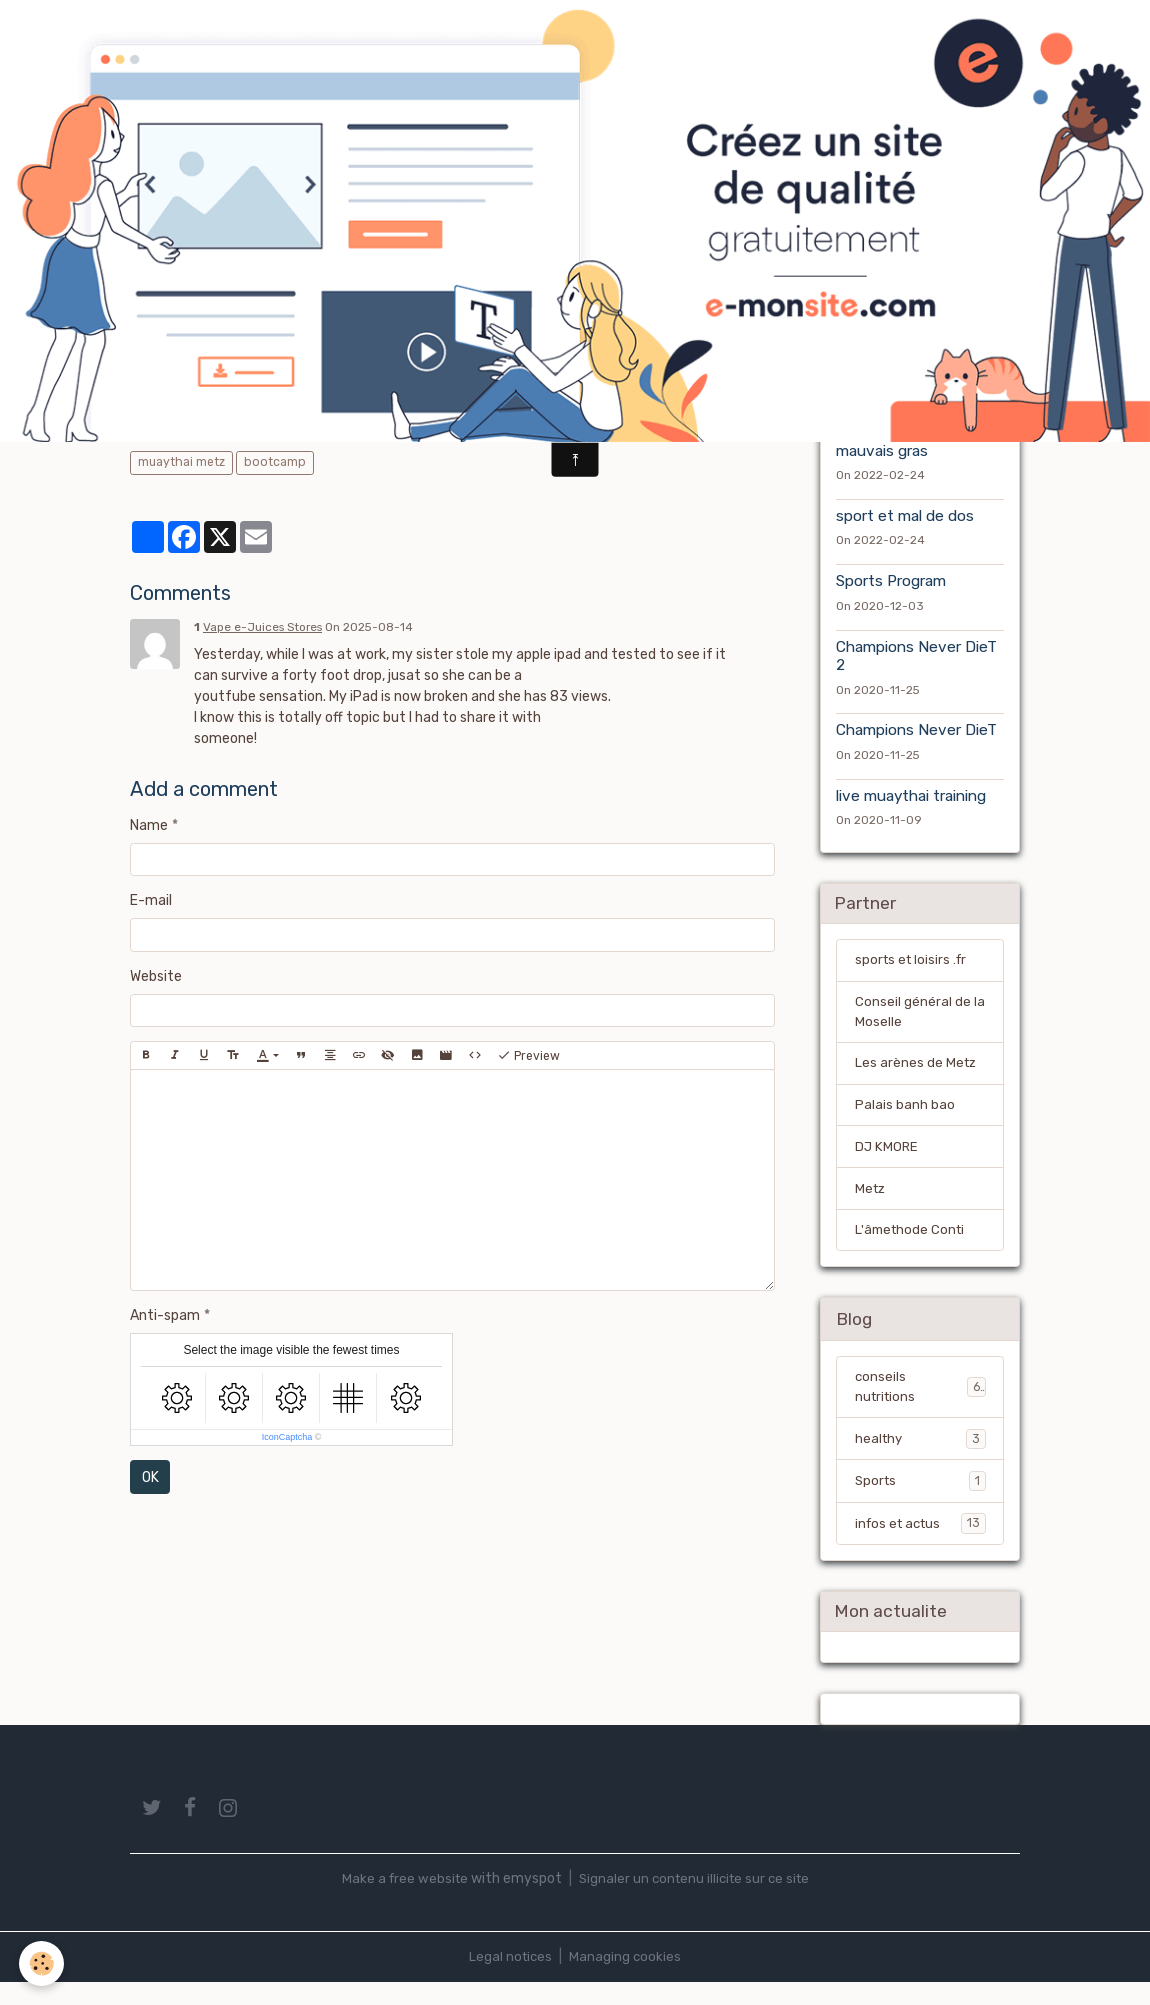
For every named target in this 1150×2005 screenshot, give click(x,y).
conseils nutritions (920, 1404)
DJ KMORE (887, 1158)
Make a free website (400, 1901)
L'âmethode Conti (912, 1244)
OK (150, 1477)
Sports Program (891, 584)
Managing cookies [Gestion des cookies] (626, 1979)
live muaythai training (911, 798)
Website (156, 976)
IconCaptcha (287, 1437)
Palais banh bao (905, 1115)
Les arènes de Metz (917, 1072)
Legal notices (510, 1979)
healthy (920, 1457)
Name (149, 825)
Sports (920, 1500)
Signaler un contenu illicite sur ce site (696, 1901)
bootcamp (275, 462)
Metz (871, 1201)
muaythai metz (181, 462)
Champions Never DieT (916, 733)
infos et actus (920, 1543)
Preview (528, 1056)
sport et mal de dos (905, 518)
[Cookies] (42, 1963)
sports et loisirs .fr (913, 965)
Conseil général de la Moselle (920, 1019)
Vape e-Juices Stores (262, 627)
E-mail (151, 900)
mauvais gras (882, 453)
